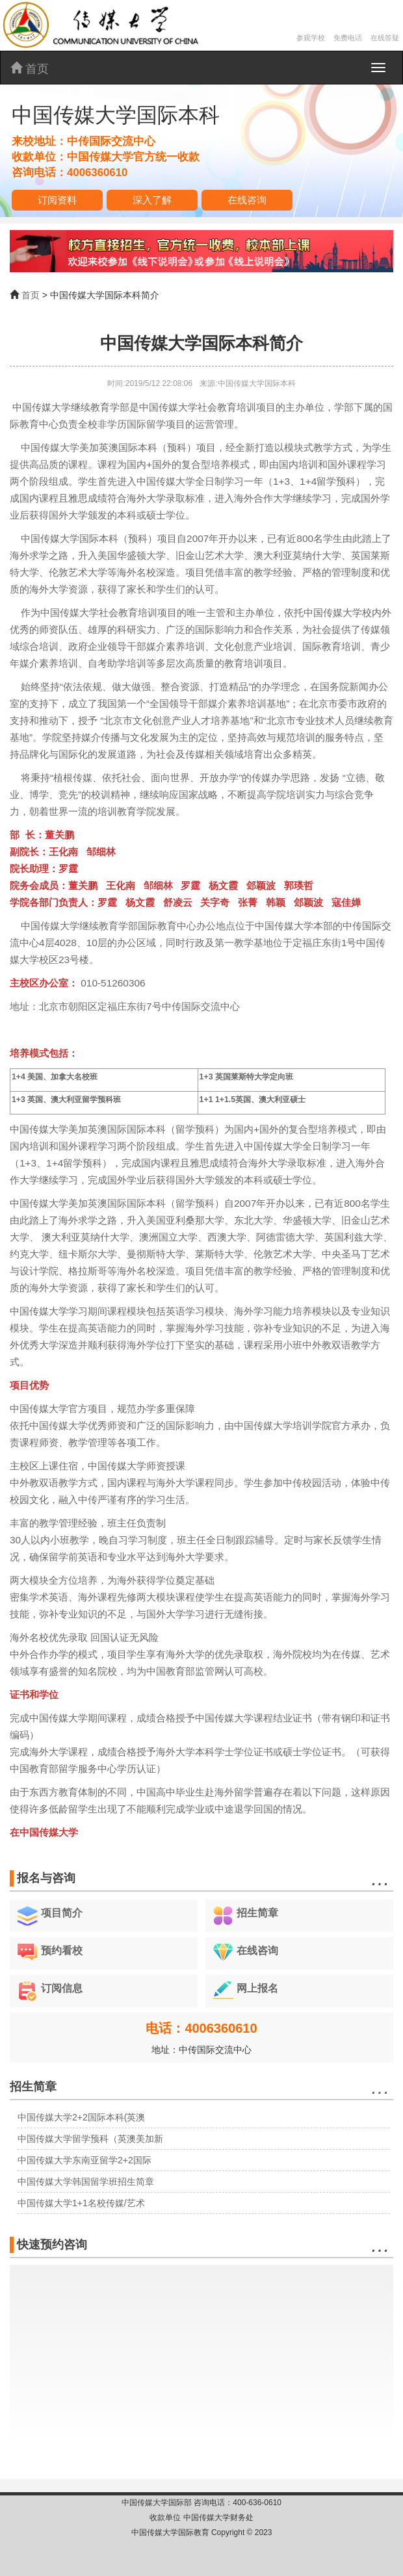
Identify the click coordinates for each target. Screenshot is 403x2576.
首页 (29, 68)
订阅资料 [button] (57, 199)
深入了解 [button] (152, 199)
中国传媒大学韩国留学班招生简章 (86, 2181)
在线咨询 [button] (247, 199)
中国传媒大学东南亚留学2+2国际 (84, 2160)
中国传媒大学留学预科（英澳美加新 (90, 2138)
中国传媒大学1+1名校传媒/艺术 (81, 2203)
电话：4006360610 (201, 2028)
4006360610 (97, 172)
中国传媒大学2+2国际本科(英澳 (81, 2117)
